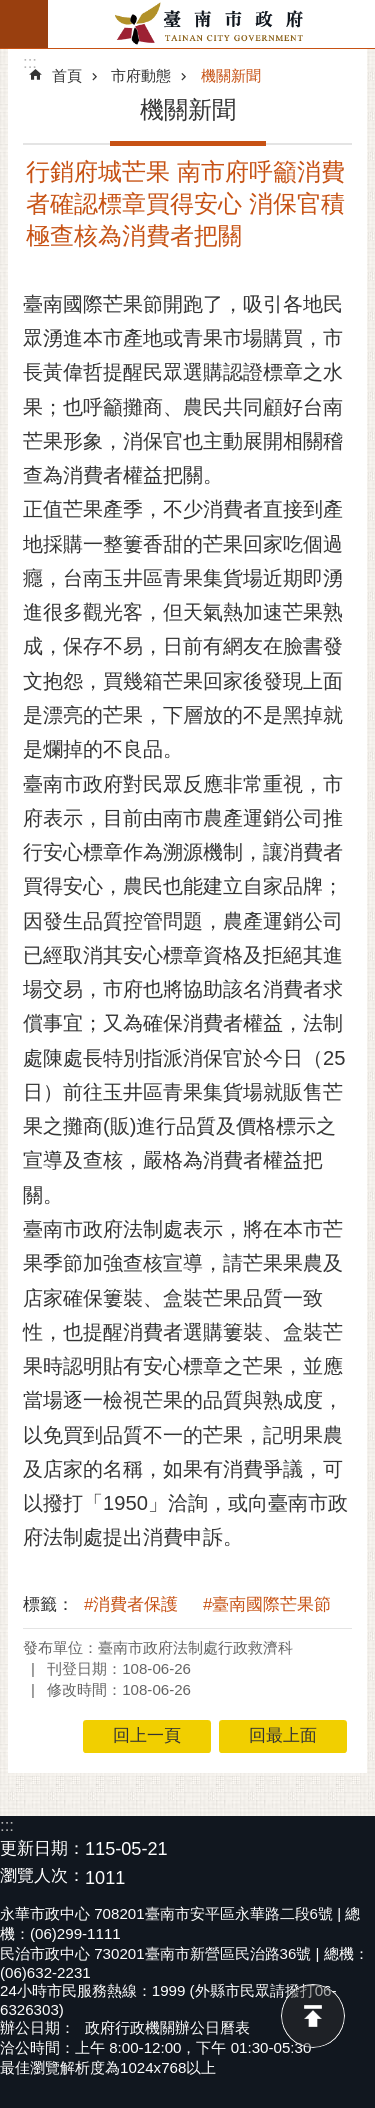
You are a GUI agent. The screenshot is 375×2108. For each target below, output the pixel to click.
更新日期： (42, 1848)
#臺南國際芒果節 (267, 1604)
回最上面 (313, 2016)
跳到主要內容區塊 (10, 10)
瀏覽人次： (42, 1876)
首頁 (67, 75)
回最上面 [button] (283, 1735)
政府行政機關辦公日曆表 (167, 2027)
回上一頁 (147, 1735)
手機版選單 (24, 24)
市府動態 (141, 75)
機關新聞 (231, 75)
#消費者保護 (131, 1604)
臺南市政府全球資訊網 (211, 24)
